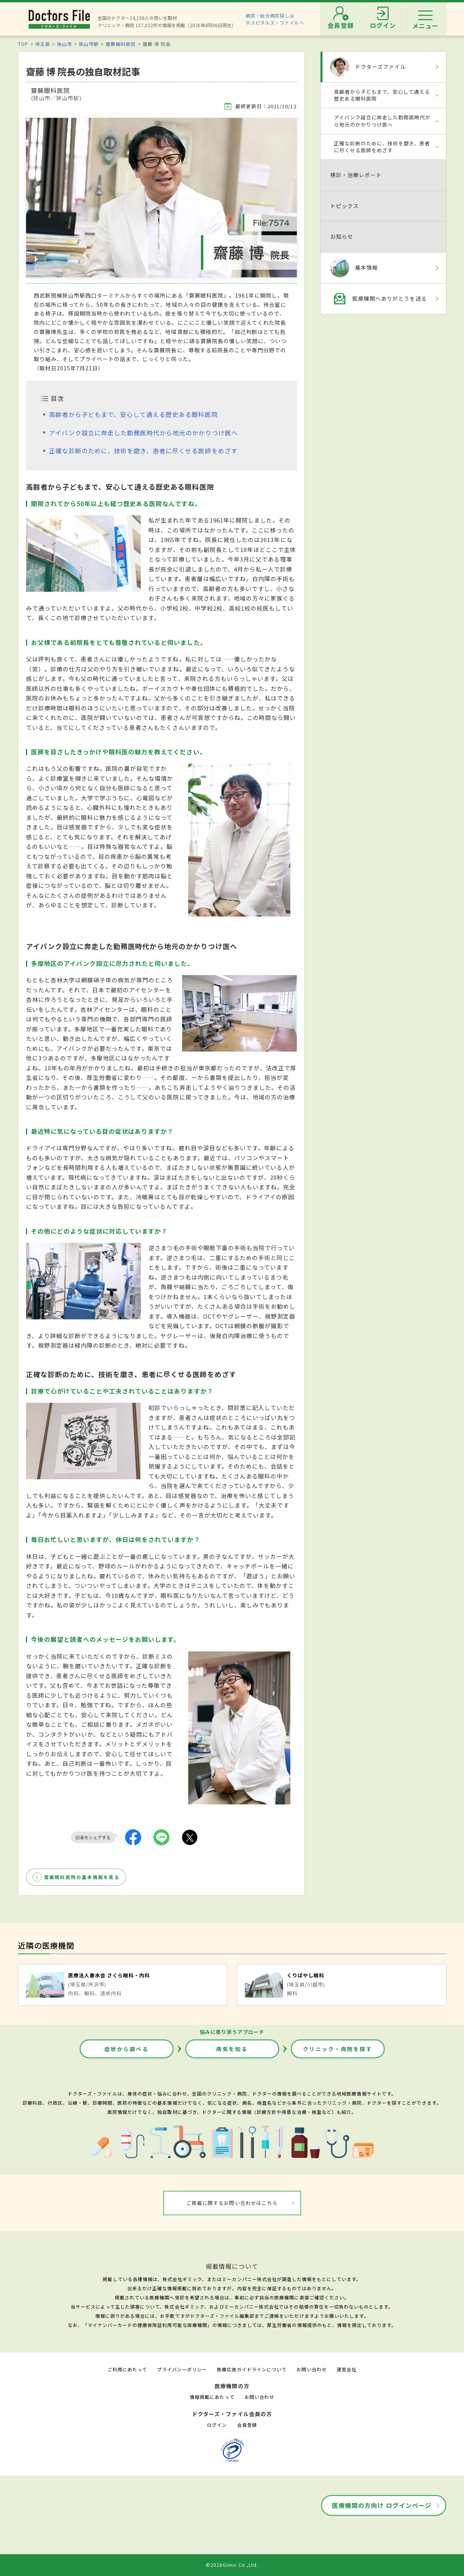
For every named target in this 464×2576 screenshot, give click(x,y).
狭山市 (64, 44)
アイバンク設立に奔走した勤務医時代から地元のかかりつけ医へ (143, 432)
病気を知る (232, 2049)
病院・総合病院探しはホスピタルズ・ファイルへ (275, 19)
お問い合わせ (311, 2369)
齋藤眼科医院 (120, 44)
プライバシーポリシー (182, 2369)
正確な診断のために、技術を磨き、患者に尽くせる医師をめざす (143, 450)
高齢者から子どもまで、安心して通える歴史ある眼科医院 (133, 414)
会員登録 (247, 2424)
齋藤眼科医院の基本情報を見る (82, 1877)
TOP (23, 44)
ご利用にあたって (127, 2369)
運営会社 (347, 2369)
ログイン (217, 2424)
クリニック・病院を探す (338, 2049)
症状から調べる (126, 2049)
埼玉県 (42, 44)
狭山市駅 (89, 44)
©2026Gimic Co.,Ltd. (232, 2564)
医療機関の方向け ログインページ (382, 2505)
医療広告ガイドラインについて (252, 2369)
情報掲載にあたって (212, 2397)
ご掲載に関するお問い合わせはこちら (232, 2202)
